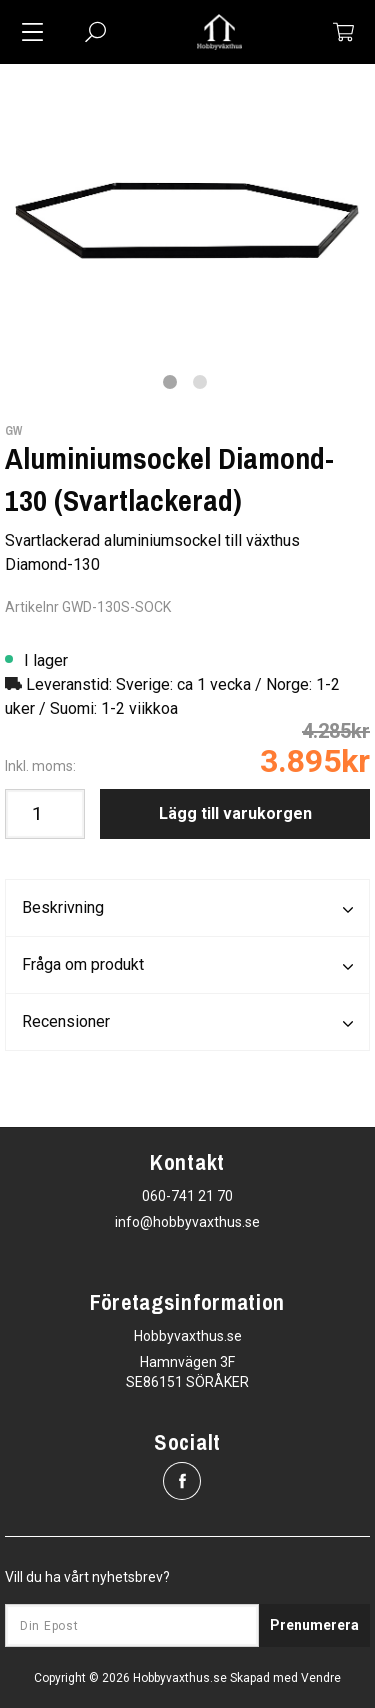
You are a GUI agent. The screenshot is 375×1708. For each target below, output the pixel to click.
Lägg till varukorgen (235, 813)
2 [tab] (200, 382)
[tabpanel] (187, 204)
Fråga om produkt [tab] (187, 966)
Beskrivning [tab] (187, 909)
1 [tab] (170, 382)
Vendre (321, 1678)
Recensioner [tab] (187, 1023)
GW (13, 431)
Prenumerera (314, 1625)
